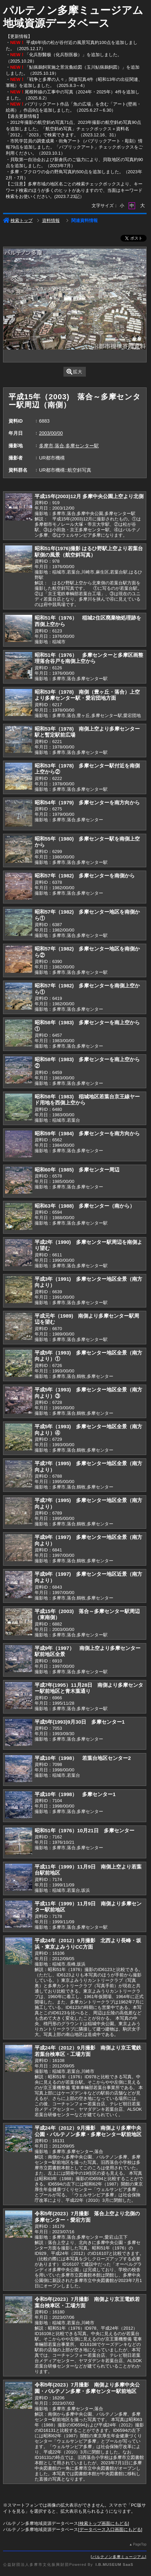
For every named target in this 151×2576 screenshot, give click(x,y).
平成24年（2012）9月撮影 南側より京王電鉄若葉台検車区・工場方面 (88, 2051)
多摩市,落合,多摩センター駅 (69, 445)
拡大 (74, 372)
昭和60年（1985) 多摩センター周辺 (77, 1169)
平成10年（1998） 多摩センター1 (75, 1794)
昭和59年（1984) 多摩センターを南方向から (87, 1133)
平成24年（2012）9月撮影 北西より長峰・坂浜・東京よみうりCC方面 (88, 1943)
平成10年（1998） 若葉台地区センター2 (83, 1758)
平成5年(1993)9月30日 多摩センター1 (80, 1722)
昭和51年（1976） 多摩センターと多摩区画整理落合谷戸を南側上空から (89, 658)
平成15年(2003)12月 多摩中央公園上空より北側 (89, 496)
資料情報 (51, 220)
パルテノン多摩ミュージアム (118, 2557)
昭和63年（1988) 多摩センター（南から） (85, 1206)
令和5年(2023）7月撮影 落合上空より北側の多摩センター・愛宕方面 (87, 2217)
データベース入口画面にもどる (110, 2529)
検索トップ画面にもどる (103, 2523)
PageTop (139, 2544)
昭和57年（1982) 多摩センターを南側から (85, 875)
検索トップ (18, 220)
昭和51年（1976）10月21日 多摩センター (84, 1830)
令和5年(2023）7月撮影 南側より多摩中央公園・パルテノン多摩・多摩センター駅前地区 (87, 2388)
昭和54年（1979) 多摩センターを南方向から (87, 802)
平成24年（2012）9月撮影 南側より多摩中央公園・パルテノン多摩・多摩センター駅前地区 (88, 2131)
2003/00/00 (51, 433)
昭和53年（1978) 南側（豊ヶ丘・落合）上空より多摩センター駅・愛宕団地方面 (87, 695)
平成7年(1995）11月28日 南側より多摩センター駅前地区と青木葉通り (89, 1688)
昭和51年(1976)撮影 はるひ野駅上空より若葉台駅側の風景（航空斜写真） (89, 551)
